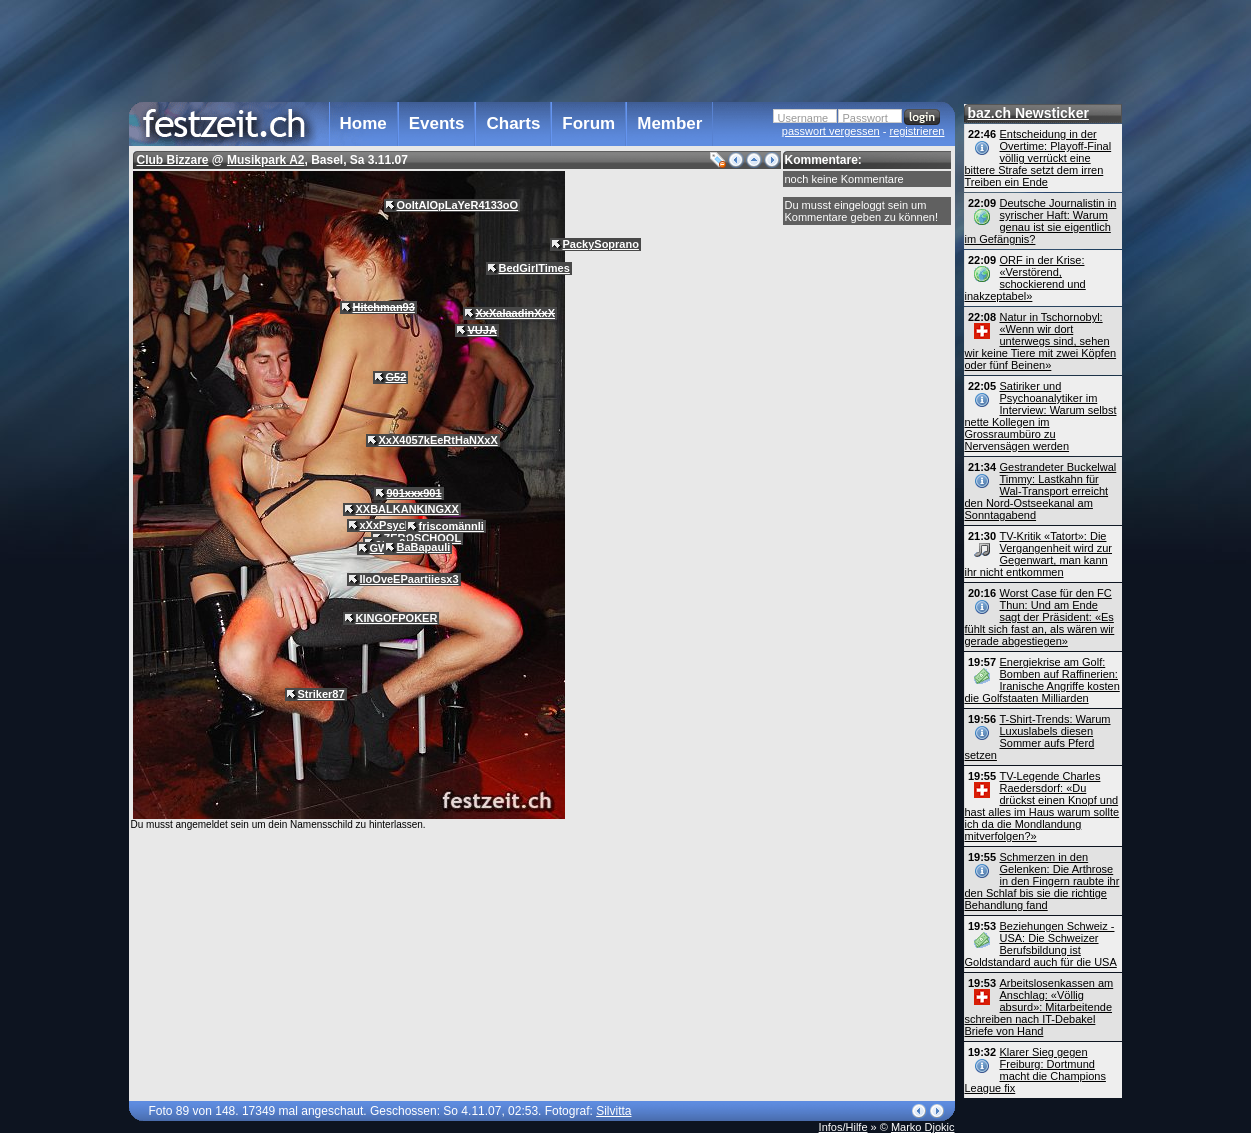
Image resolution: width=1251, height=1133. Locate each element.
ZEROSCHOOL (423, 538)
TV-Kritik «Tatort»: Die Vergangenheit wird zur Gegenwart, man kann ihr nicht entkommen (1039, 554)
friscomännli (451, 526)
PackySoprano (601, 244)
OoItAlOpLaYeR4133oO (458, 205)
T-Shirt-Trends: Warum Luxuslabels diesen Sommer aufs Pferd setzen (1038, 737)
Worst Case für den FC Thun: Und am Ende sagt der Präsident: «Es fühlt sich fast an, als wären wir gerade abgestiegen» (1040, 617)
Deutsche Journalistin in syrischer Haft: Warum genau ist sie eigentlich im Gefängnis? (1041, 221)
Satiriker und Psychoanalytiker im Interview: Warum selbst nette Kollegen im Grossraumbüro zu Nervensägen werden (1041, 416)
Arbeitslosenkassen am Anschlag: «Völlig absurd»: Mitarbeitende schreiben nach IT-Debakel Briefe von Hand (1039, 1007)
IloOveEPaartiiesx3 (409, 579)
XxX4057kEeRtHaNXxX (438, 440)
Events (437, 123)
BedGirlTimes (534, 268)
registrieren (916, 131)
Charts (513, 123)
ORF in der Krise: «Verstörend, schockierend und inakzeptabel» (1025, 278)
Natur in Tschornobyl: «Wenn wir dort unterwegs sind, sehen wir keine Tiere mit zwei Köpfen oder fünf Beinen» (1041, 341)
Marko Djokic (923, 1127)
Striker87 (321, 694)
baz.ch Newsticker (1028, 113)
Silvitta (613, 1111)
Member (669, 123)
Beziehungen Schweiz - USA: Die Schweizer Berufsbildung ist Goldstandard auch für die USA (1041, 944)
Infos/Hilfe (843, 1127)
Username (803, 118)
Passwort (865, 118)
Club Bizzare (173, 160)
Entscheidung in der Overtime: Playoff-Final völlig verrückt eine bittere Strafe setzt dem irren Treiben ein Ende (1038, 158)
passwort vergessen (831, 131)
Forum (588, 123)
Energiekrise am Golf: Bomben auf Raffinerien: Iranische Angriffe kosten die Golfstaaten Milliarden (1042, 680)
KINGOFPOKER (397, 618)
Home (363, 123)
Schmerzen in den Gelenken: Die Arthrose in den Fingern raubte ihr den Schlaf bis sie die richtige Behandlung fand (1042, 881)
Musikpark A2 (266, 160)
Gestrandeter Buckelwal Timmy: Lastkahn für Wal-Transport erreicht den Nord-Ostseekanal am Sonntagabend (1041, 491)
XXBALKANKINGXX (407, 509)
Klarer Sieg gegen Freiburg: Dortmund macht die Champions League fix (1035, 1070)
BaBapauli (424, 547)
